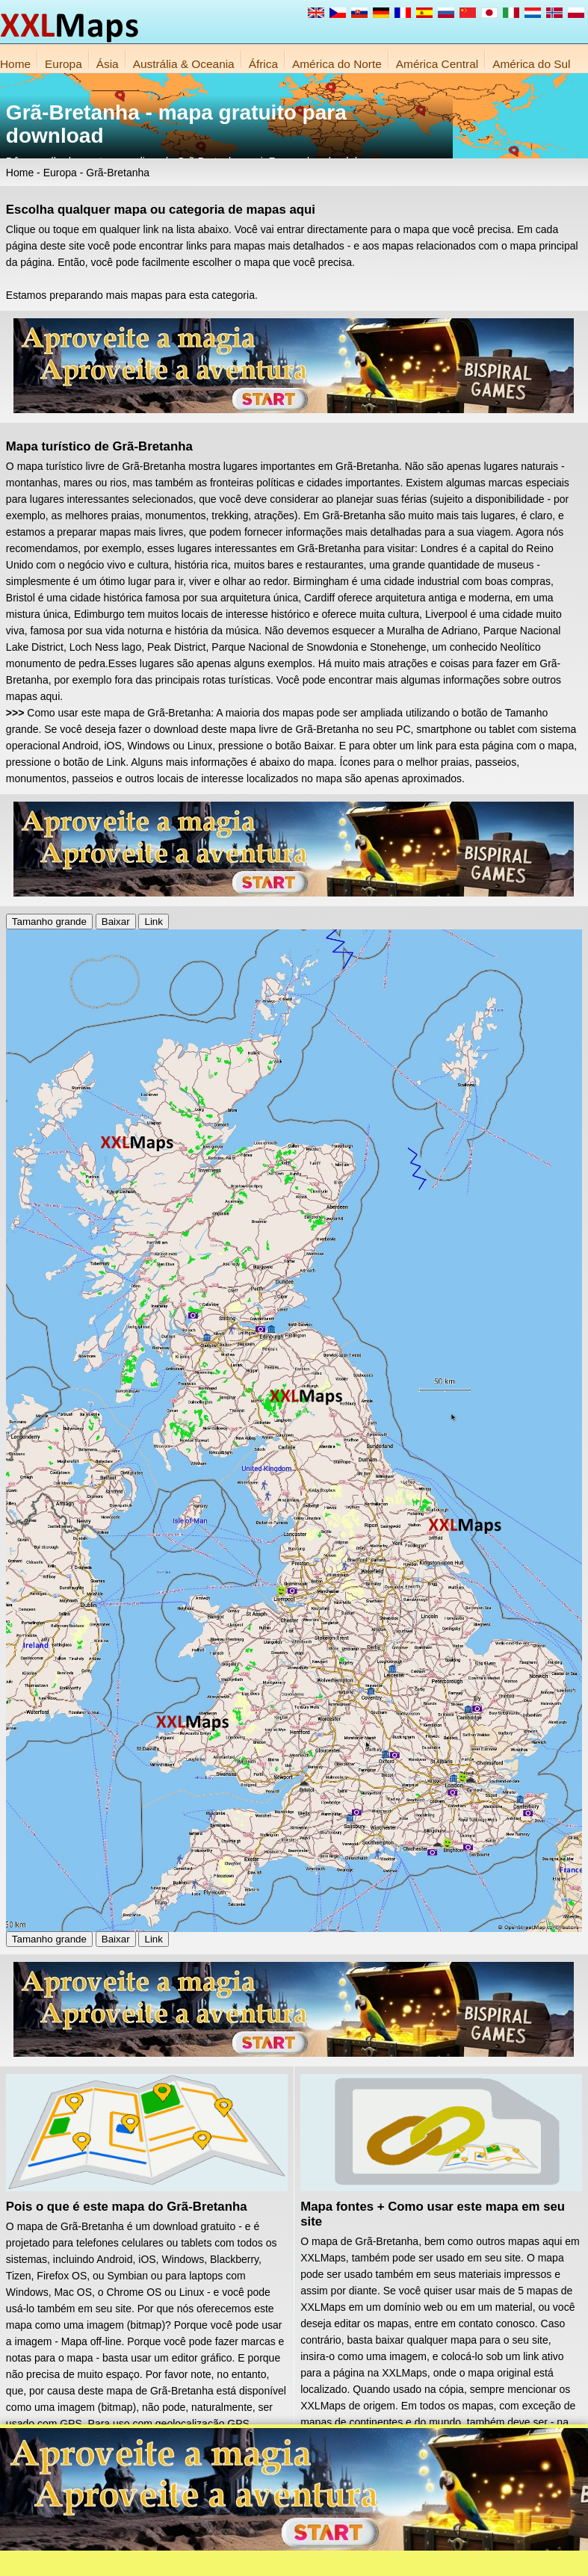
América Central (437, 64)
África (263, 64)
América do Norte (337, 64)
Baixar (116, 921)
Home (15, 64)
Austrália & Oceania (184, 64)
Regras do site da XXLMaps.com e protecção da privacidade (365, 2561)
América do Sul (531, 64)
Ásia (107, 64)
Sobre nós (217, 2561)
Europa (63, 64)
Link (153, 921)
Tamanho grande (49, 921)
